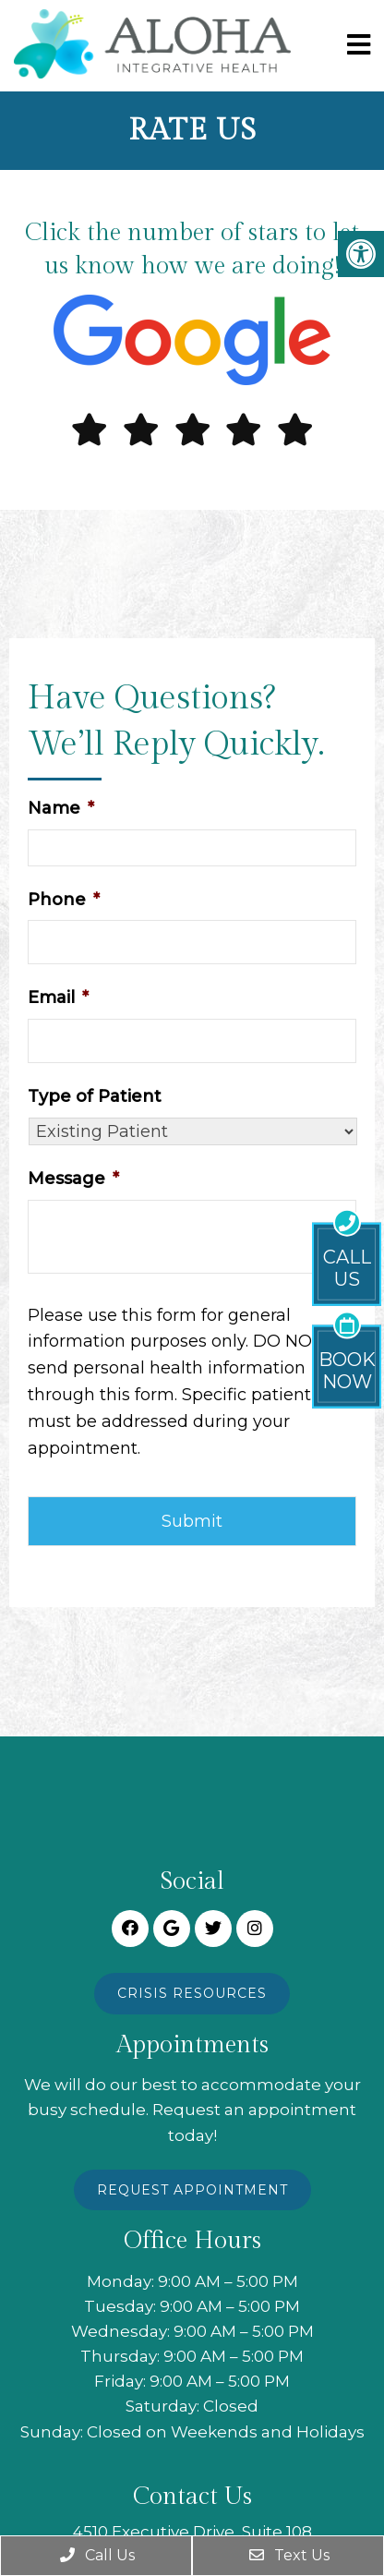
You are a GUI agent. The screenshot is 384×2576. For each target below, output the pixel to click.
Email (58, 997)
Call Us (96, 2555)
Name (61, 808)
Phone (64, 899)
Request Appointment (192, 2190)
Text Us (288, 2555)
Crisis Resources (192, 1993)
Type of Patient (95, 1096)
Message (73, 1178)
